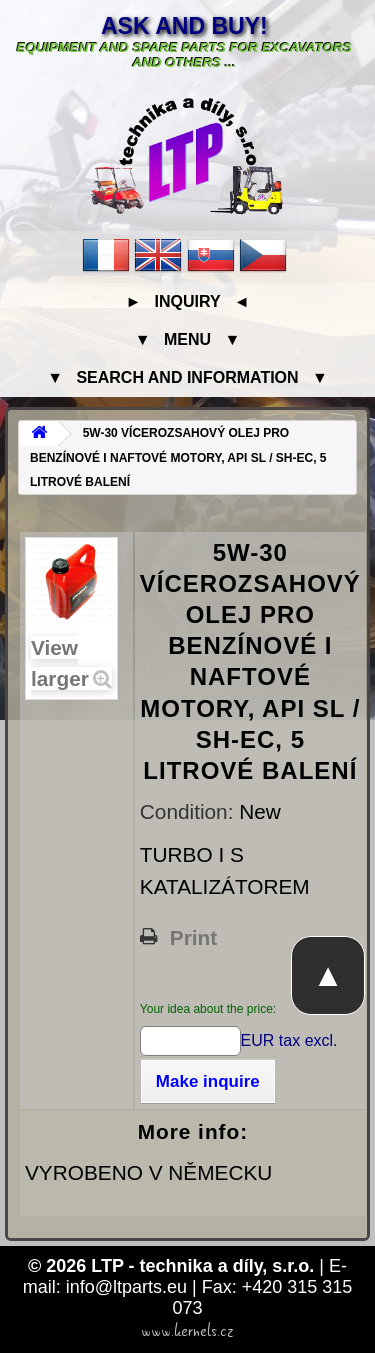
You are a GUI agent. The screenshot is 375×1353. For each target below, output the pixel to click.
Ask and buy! (184, 26)
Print (193, 938)
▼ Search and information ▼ (187, 377)
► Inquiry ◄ (187, 301)
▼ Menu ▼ (187, 339)
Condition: (189, 811)
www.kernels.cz (187, 1331)
